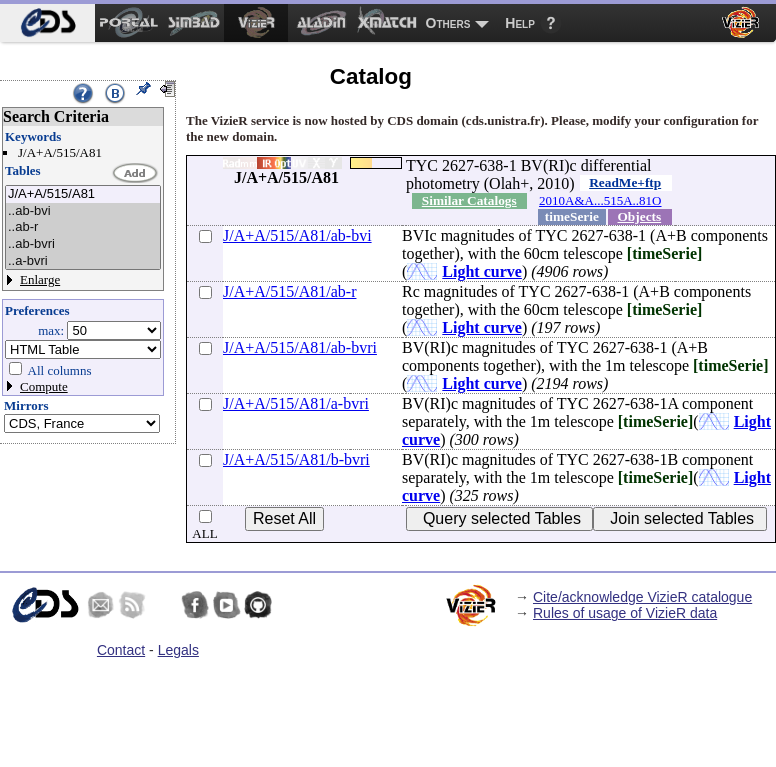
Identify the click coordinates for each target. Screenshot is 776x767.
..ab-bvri (83, 244)
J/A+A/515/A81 (83, 194)
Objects (640, 216)
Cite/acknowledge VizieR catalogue (642, 597)
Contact (121, 650)
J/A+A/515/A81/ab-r (289, 291)
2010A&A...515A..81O (600, 200)
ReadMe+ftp (625, 182)
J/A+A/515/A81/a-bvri (296, 403)
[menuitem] (47, 23)
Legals (178, 650)
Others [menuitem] (448, 23)
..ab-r (83, 227)
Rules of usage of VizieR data (625, 613)
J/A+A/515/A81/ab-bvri (300, 347)
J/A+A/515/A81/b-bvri (296, 459)
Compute (44, 386)
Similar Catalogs (469, 200)
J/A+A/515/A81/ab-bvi (297, 235)
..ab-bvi (83, 211)
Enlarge (40, 279)
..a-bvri (83, 261)
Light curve (482, 271)
